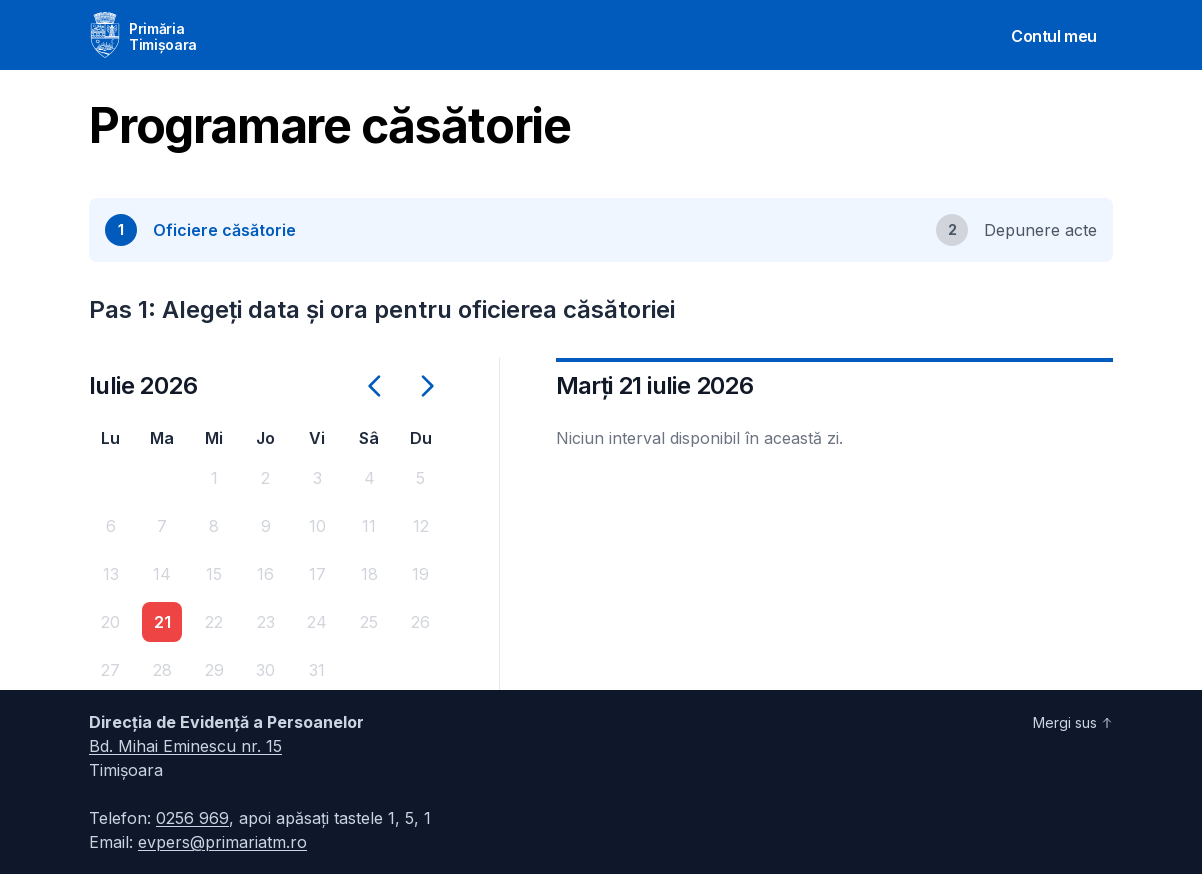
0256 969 (192, 818)
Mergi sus (1073, 722)
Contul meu (1054, 36)
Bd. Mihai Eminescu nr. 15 (185, 746)
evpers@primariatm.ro (222, 842)
